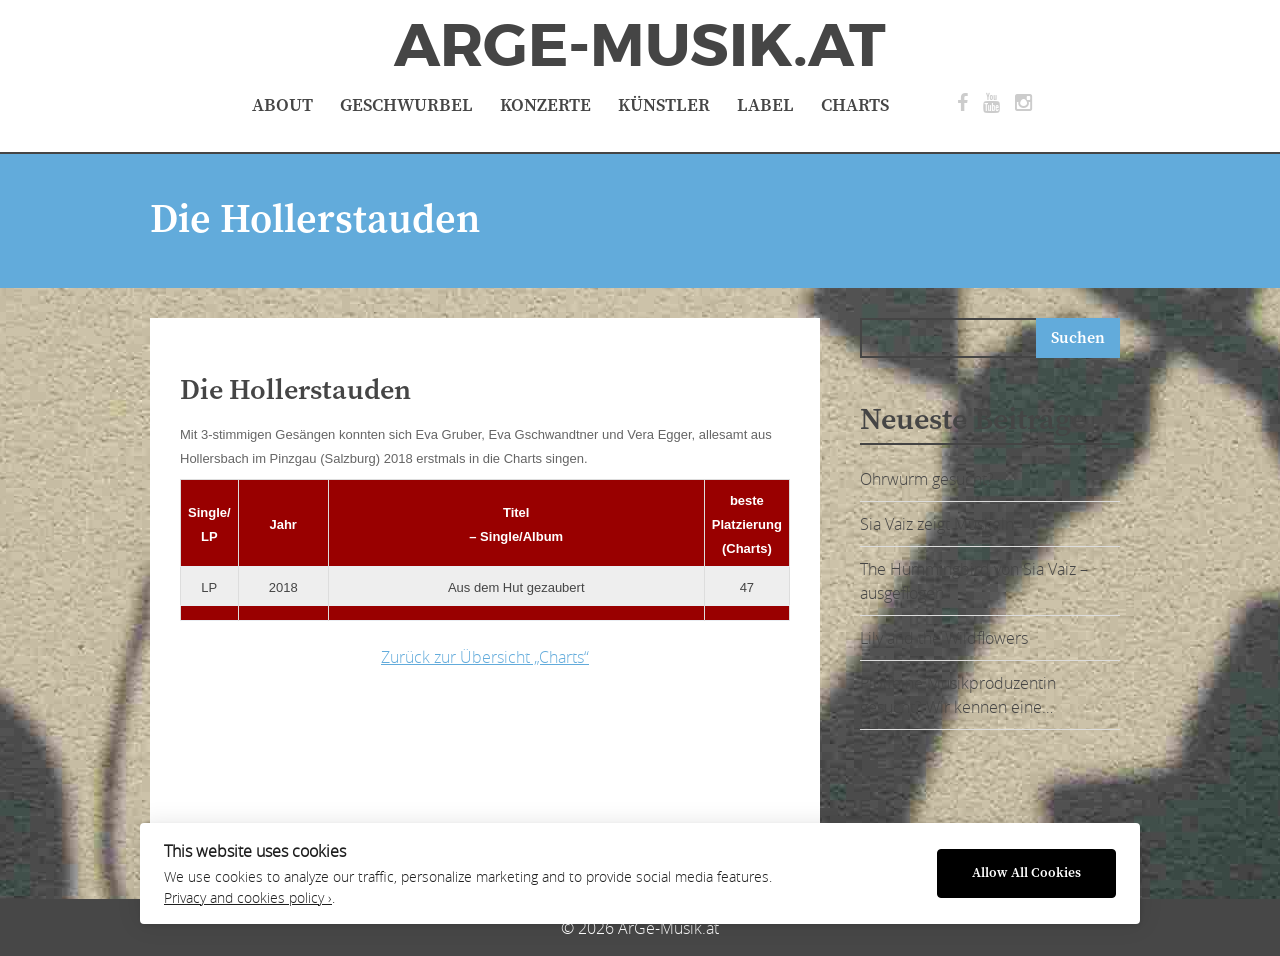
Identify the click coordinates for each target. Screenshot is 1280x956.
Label (765, 105)
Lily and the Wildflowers (944, 638)
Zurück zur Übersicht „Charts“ (485, 657)
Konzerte (545, 105)
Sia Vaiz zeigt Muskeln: (939, 524)
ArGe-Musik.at (640, 46)
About (282, 105)
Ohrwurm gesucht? (927, 479)
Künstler (664, 105)
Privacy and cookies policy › (248, 898)
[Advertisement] (495, 748)
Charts (855, 105)
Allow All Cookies (1026, 873)
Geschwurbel (406, 105)
